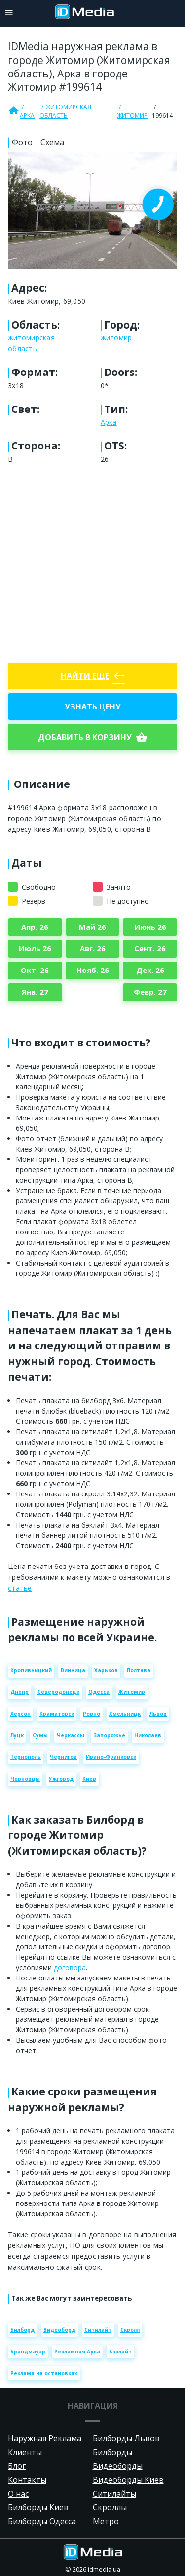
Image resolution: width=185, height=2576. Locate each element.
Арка (27, 116)
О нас (18, 2493)
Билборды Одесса (42, 2521)
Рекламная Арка (77, 2351)
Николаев (147, 1735)
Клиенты (25, 2452)
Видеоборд (59, 2329)
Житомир (132, 116)
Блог (17, 2466)
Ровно (91, 1713)
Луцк (17, 1735)
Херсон (20, 1713)
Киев (89, 1778)
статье (20, 1588)
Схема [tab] (52, 142)
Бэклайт (120, 2351)
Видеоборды (118, 2466)
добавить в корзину (93, 737)
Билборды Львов (126, 2438)
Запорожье (109, 1735)
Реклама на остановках (43, 2373)
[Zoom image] (92, 210)
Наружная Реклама (44, 2438)
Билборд (22, 2329)
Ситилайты (114, 2493)
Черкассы (70, 1735)
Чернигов (63, 1757)
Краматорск (56, 1713)
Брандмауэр (27, 2351)
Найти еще (93, 676)
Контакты (27, 2479)
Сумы (40, 1735)
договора (70, 1967)
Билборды (112, 2452)
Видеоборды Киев (128, 2479)
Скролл (130, 2329)
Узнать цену (93, 706)
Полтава (138, 1670)
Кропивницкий (31, 1670)
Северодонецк (58, 1691)
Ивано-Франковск (111, 1757)
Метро (106, 2521)
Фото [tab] (22, 142)
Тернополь (25, 1757)
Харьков (106, 1670)
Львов (158, 1713)
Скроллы (110, 2507)
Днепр (19, 1691)
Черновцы (25, 1778)
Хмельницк (125, 1713)
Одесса (99, 1691)
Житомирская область (65, 111)
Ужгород (61, 1778)
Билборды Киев (38, 2507)
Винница (73, 1670)
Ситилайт (97, 2329)
